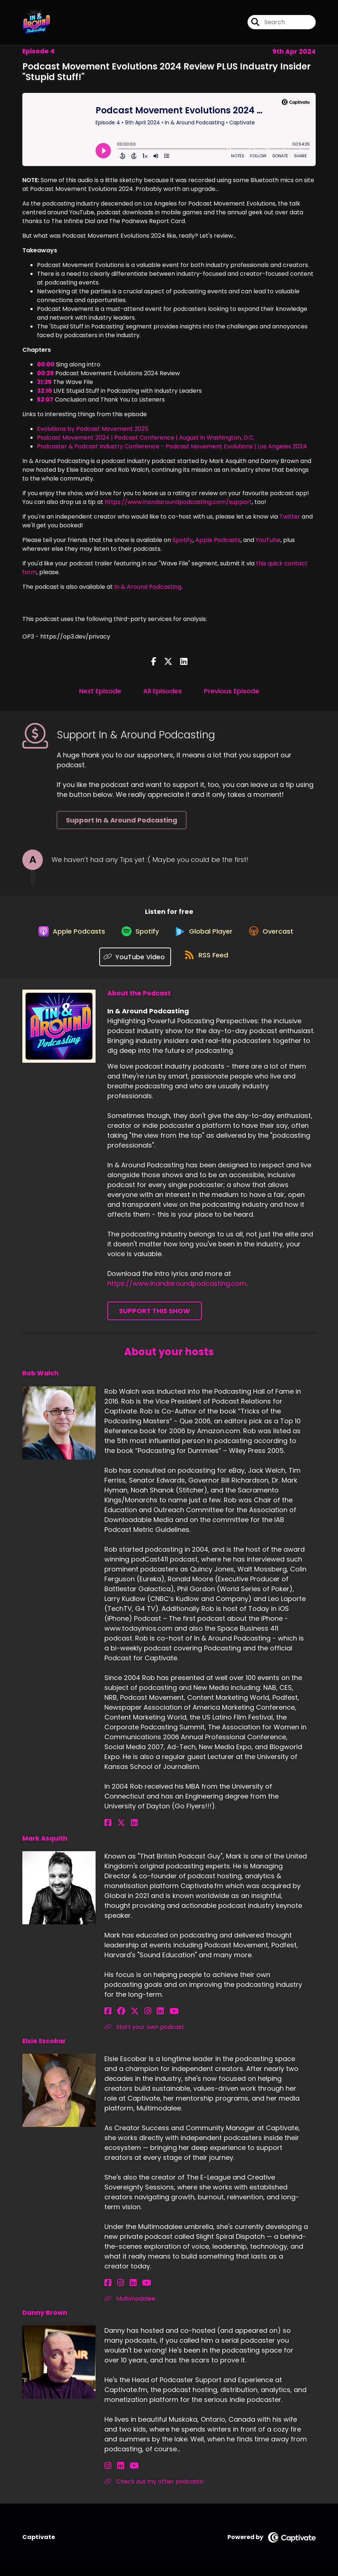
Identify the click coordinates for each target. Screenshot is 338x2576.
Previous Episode (231, 691)
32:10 (44, 391)
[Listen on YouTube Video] (133, 961)
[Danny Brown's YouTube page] (125, 2470)
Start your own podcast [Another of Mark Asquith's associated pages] (144, 2031)
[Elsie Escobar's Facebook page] (107, 2287)
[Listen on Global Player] (205, 935)
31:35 (44, 382)
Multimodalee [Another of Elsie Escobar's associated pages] (129, 2303)
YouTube (268, 540)
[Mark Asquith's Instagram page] (135, 2016)
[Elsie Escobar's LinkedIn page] (124, 2287)
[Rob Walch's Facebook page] (107, 1827)
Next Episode (100, 691)
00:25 (45, 373)
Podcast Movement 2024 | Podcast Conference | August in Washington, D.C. (146, 437)
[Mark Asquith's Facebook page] (107, 2016)
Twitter (289, 516)
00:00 (46, 364)
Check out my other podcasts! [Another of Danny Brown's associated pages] (154, 2486)
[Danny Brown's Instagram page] (107, 2470)
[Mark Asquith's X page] (126, 2016)
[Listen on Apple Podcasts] (66, 935)
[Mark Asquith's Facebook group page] (117, 2016)
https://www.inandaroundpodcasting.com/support (178, 502)
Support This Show (154, 1315)
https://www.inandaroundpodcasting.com (176, 1288)
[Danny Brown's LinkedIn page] (116, 2470)
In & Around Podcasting (147, 587)
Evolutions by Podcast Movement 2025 (92, 429)
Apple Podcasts (218, 540)
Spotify (182, 540)
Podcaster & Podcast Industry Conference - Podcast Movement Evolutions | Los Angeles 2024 (172, 446)
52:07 (45, 399)
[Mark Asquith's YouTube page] (153, 2016)
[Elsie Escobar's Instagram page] (116, 2287)
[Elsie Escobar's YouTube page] (134, 2287)
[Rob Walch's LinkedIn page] (125, 1827)
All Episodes (162, 691)
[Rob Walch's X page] (117, 1827)
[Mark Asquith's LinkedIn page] (143, 2016)
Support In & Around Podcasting (121, 820)
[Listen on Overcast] (275, 935)
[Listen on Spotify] (138, 935)
